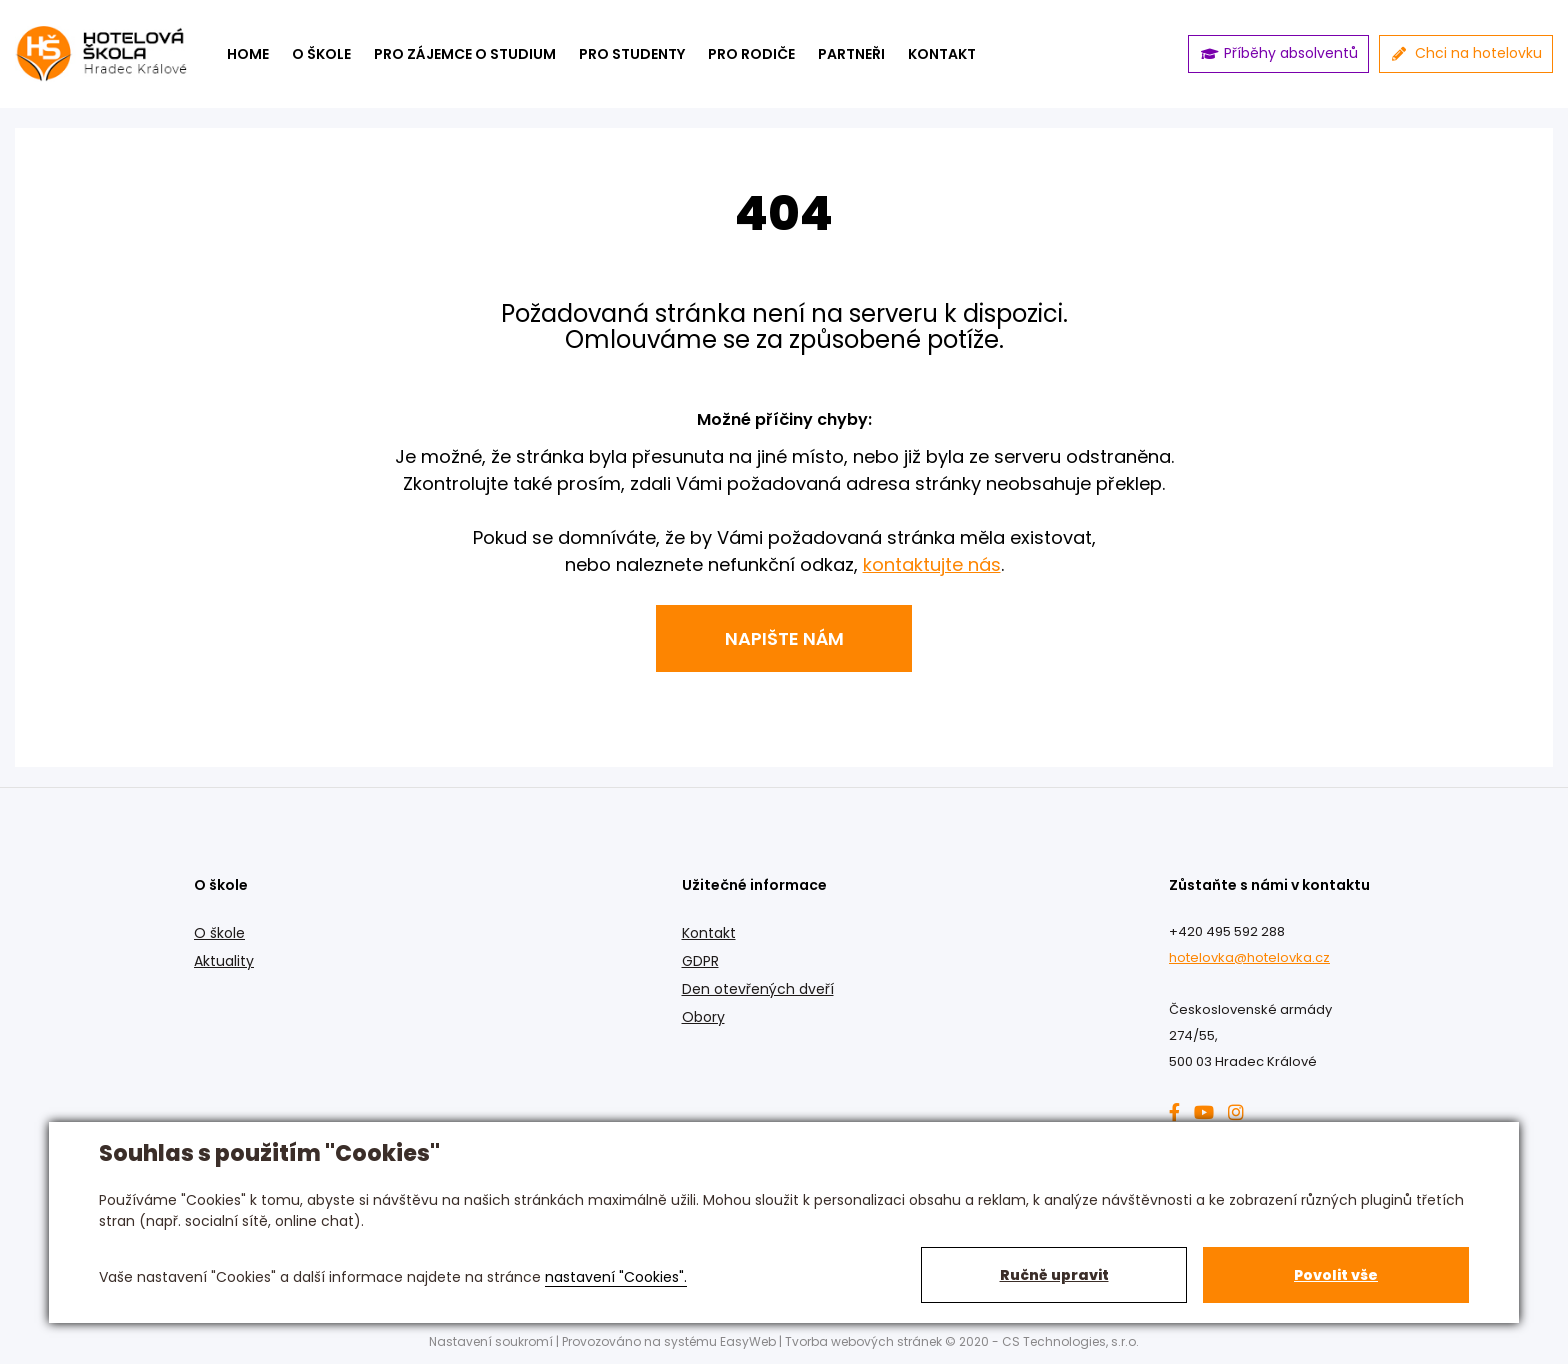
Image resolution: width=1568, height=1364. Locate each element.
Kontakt (709, 933)
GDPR (700, 961)
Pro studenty (632, 54)
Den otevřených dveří (758, 989)
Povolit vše (1336, 1275)
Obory (703, 1017)
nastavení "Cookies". (616, 1277)
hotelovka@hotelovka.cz (1249, 957)
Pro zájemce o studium (465, 54)
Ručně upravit (1054, 1275)
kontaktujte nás (932, 564)
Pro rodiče (751, 54)
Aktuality (224, 961)
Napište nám (784, 638)
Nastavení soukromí (491, 1341)
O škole (321, 54)
